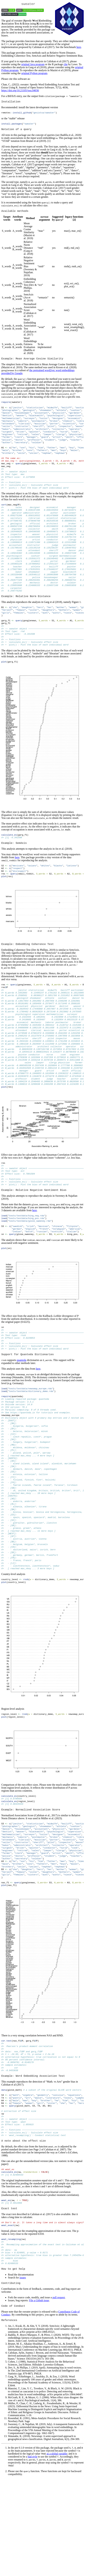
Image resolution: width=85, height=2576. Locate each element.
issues (23, 2377)
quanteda (21, 1412)
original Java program (32, 65)
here (79, 47)
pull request (58, 2397)
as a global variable (57, 2555)
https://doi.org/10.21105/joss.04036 (20, 91)
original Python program (34, 73)
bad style (32, 2558)
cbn (65, 65)
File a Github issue (39, 2400)
